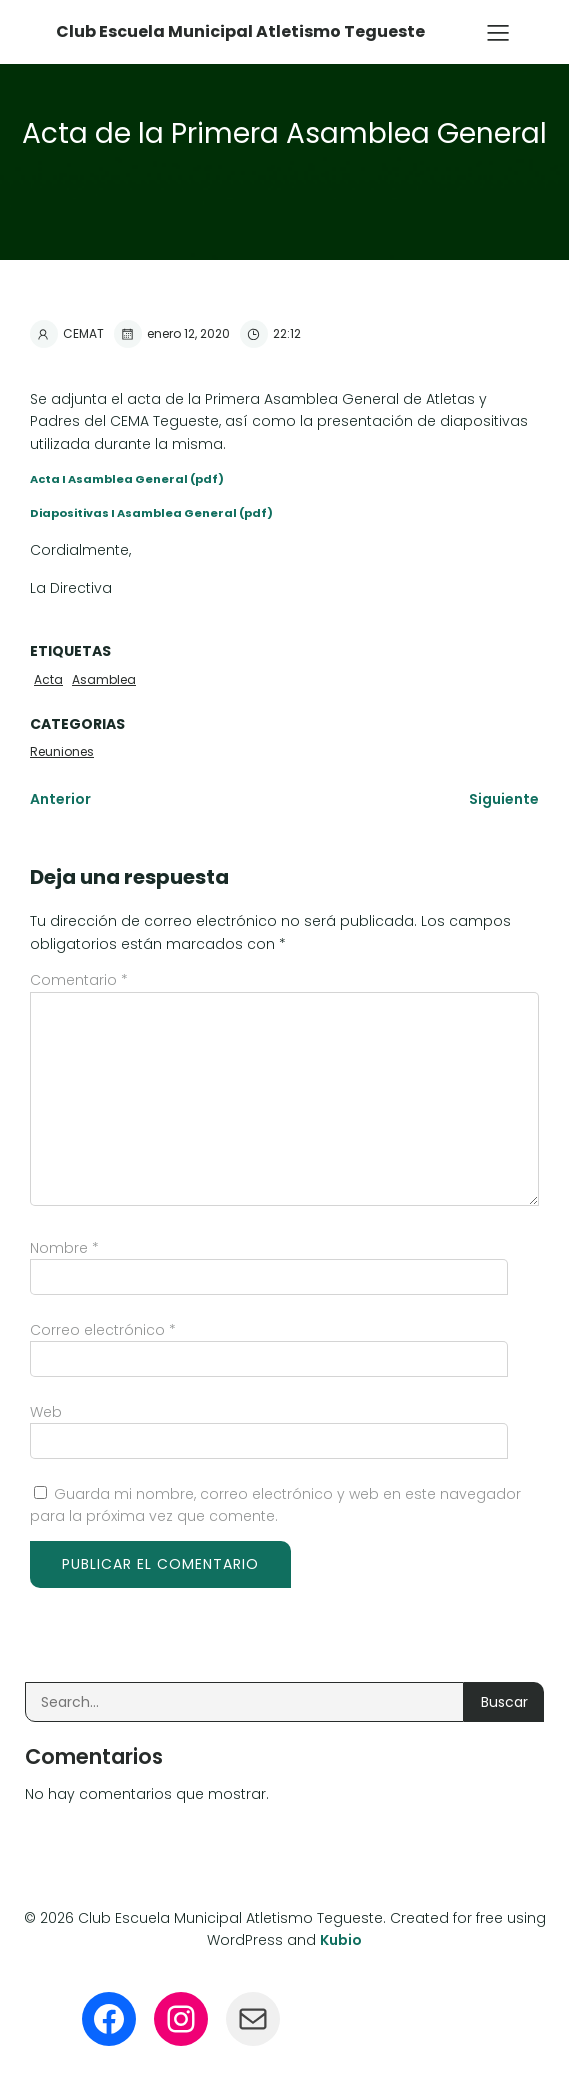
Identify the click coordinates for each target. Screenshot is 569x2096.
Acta (48, 679)
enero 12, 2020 (172, 334)
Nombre (64, 1248)
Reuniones (62, 751)
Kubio (341, 1940)
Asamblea (104, 679)
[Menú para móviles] (498, 32)
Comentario (79, 980)
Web (46, 1412)
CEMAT (67, 334)
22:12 (270, 334)
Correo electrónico (103, 1330)
